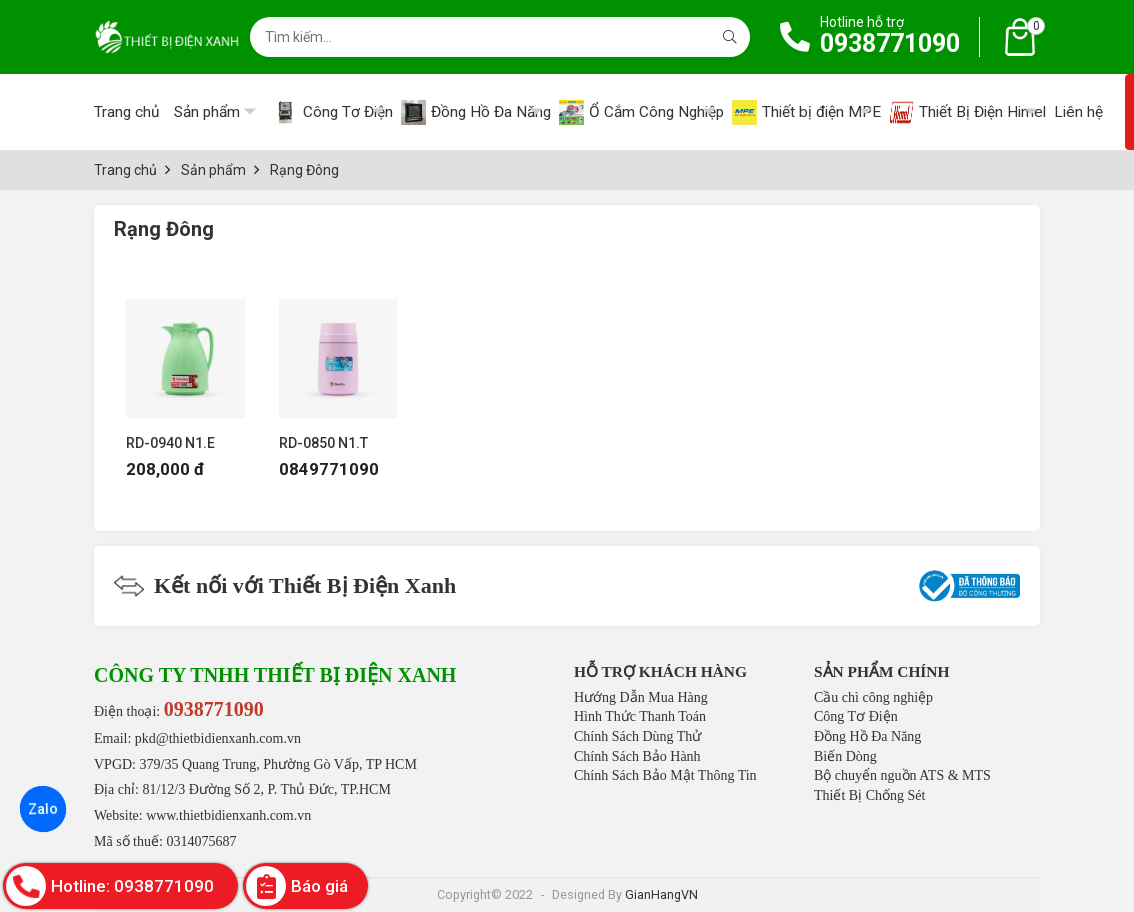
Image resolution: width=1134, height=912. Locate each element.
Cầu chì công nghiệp (873, 697)
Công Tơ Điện (856, 716)
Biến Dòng (845, 756)
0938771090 (890, 43)
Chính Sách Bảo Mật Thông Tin (665, 775)
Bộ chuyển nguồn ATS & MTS (902, 775)
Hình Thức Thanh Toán (640, 716)
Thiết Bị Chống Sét (869, 795)
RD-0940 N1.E (170, 443)
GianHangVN (661, 894)
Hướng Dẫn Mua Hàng (641, 697)
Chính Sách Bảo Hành (637, 756)
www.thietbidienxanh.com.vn (228, 815)
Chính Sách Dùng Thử (637, 736)
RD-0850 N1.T (323, 443)
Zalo (43, 809)
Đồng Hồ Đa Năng (867, 736)
